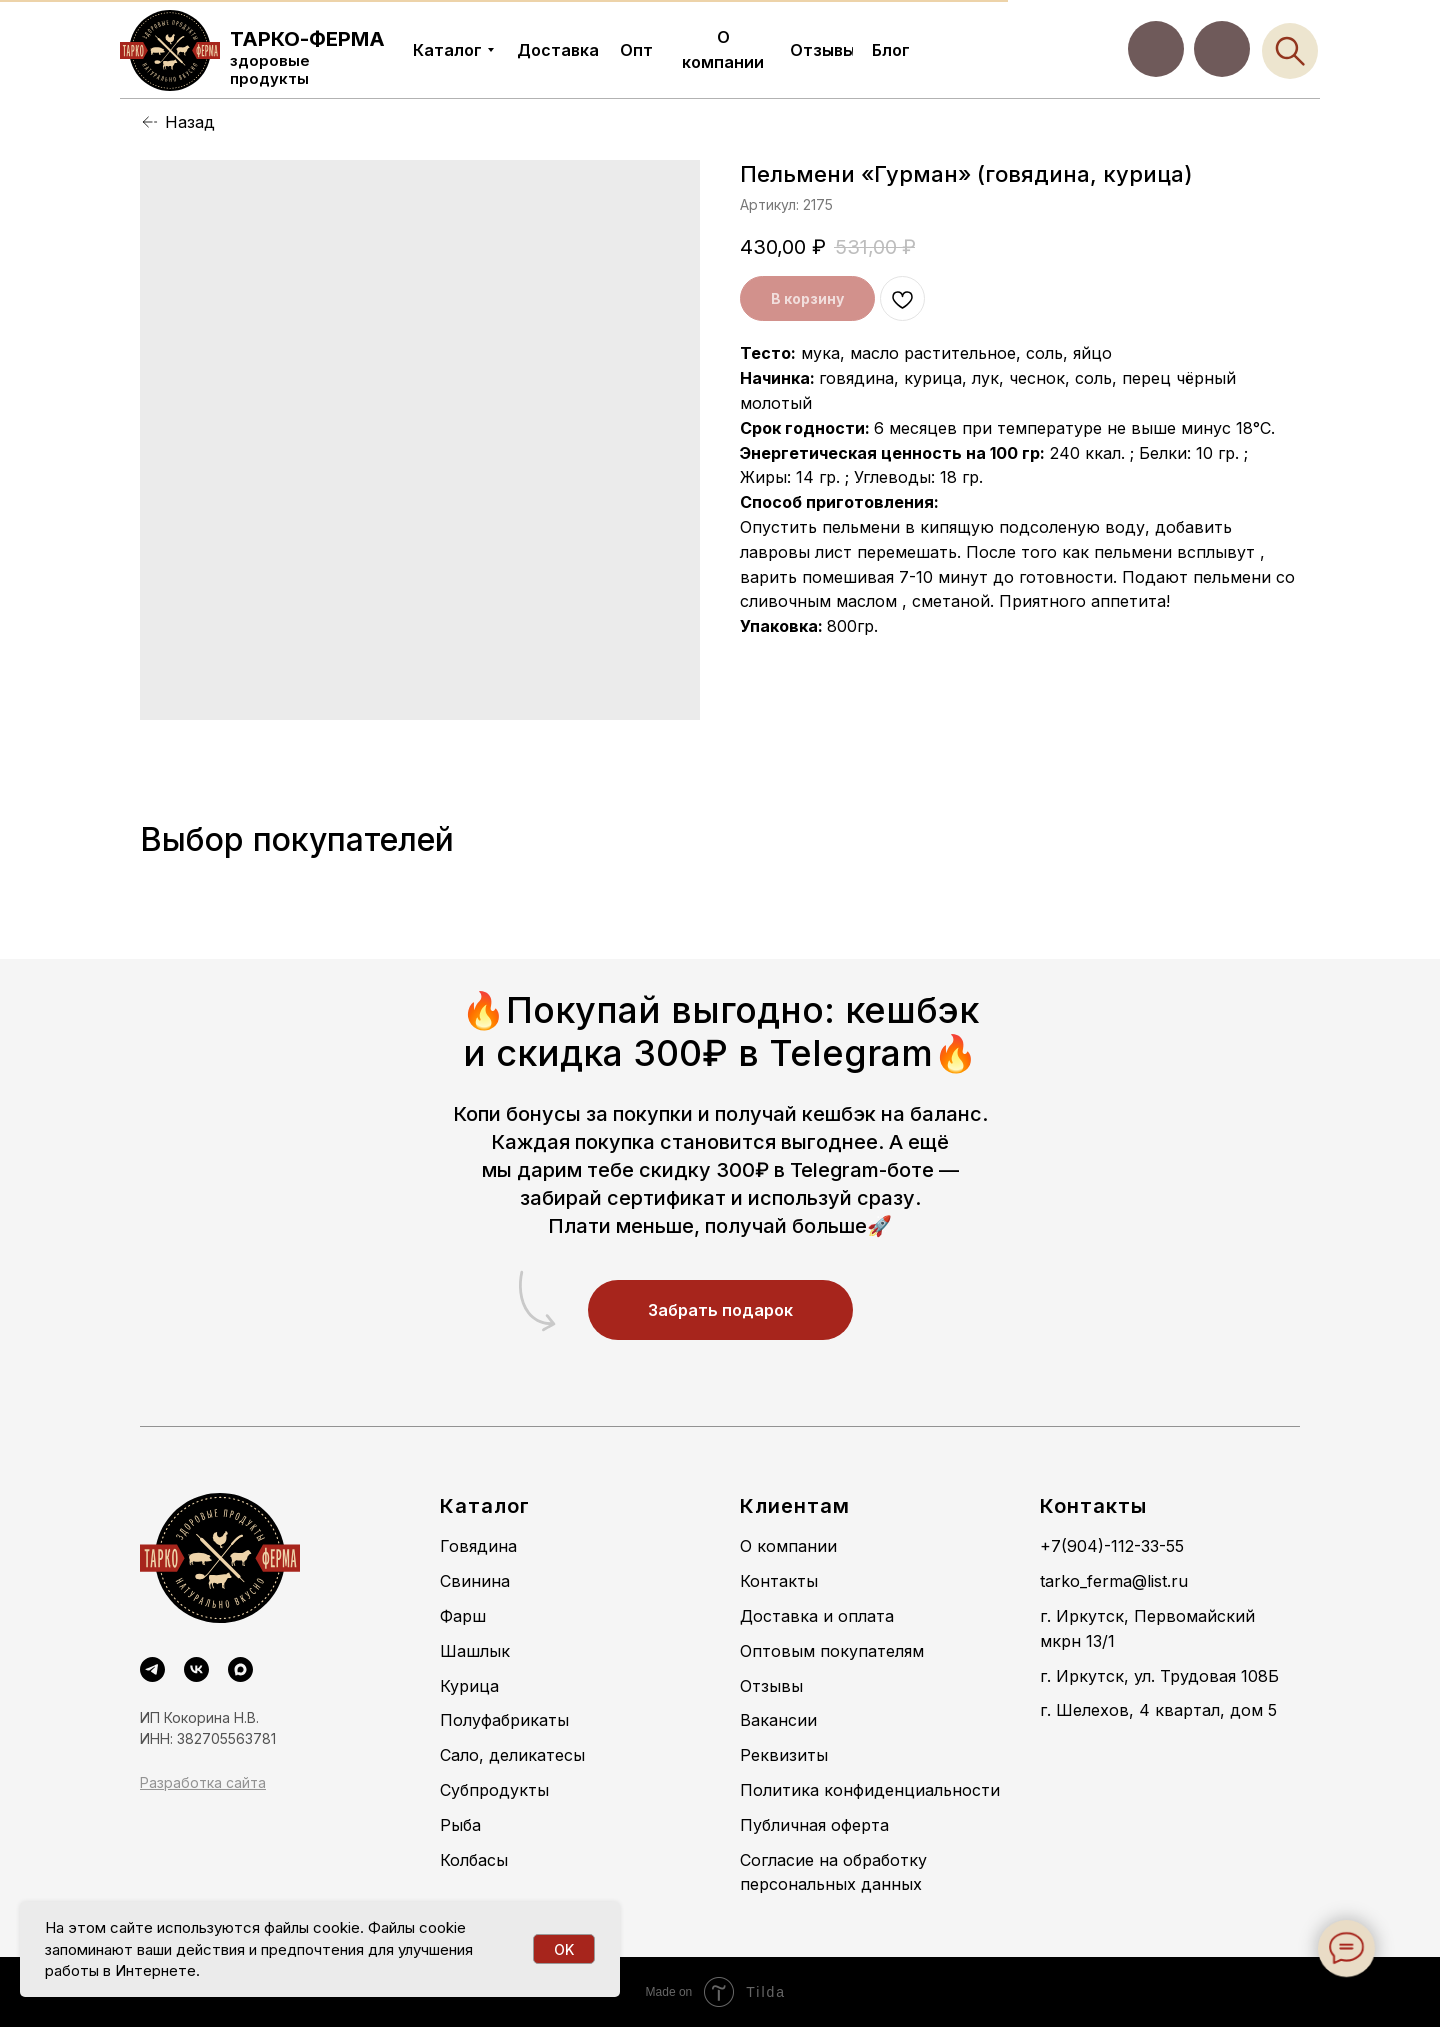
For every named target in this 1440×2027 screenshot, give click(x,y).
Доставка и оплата (817, 1616)
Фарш (463, 1616)
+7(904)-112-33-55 (1112, 1546)
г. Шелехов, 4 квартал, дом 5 (1158, 1710)
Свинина (475, 1581)
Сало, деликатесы (512, 1755)
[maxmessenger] (240, 1669)
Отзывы (771, 1686)
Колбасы (474, 1860)
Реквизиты (784, 1755)
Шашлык (475, 1651)
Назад (190, 122)
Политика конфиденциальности (870, 1790)
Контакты (779, 1581)
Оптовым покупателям (832, 1651)
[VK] (196, 1669)
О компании (788, 1546)
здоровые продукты (270, 69)
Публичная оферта (814, 1825)
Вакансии (778, 1720)
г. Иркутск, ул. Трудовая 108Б (1159, 1676)
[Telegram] (152, 1669)
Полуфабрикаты (504, 1720)
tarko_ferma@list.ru (1114, 1581)
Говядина (478, 1546)
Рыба (460, 1825)
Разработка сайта (203, 1782)
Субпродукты (494, 1790)
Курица (469, 1686)
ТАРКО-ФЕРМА (307, 39)
